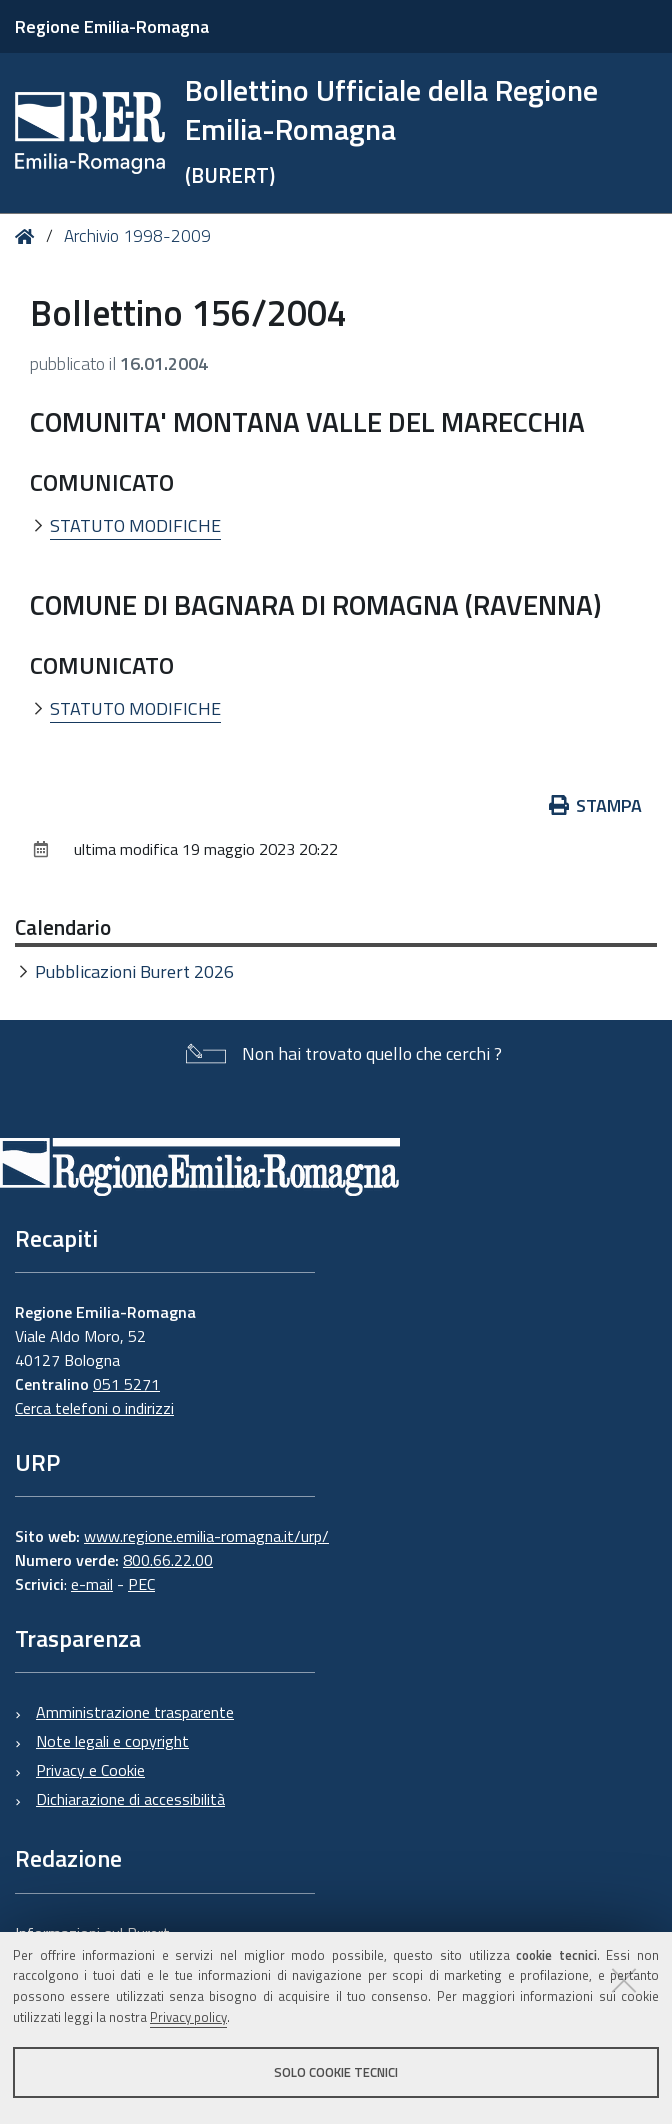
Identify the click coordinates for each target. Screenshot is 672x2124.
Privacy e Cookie (90, 1770)
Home (28, 236)
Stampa (596, 805)
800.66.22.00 (168, 1560)
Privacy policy (188, 2017)
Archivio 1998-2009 (137, 236)
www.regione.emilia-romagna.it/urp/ (206, 1536)
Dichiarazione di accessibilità (130, 1799)
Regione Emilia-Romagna (112, 26)
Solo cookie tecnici (336, 2072)
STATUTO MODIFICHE (135, 525)
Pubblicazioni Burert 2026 (134, 971)
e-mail (92, 1584)
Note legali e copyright (112, 1741)
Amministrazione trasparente (135, 1712)
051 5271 (126, 1384)
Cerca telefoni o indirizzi (94, 1408)
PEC (141, 1584)
